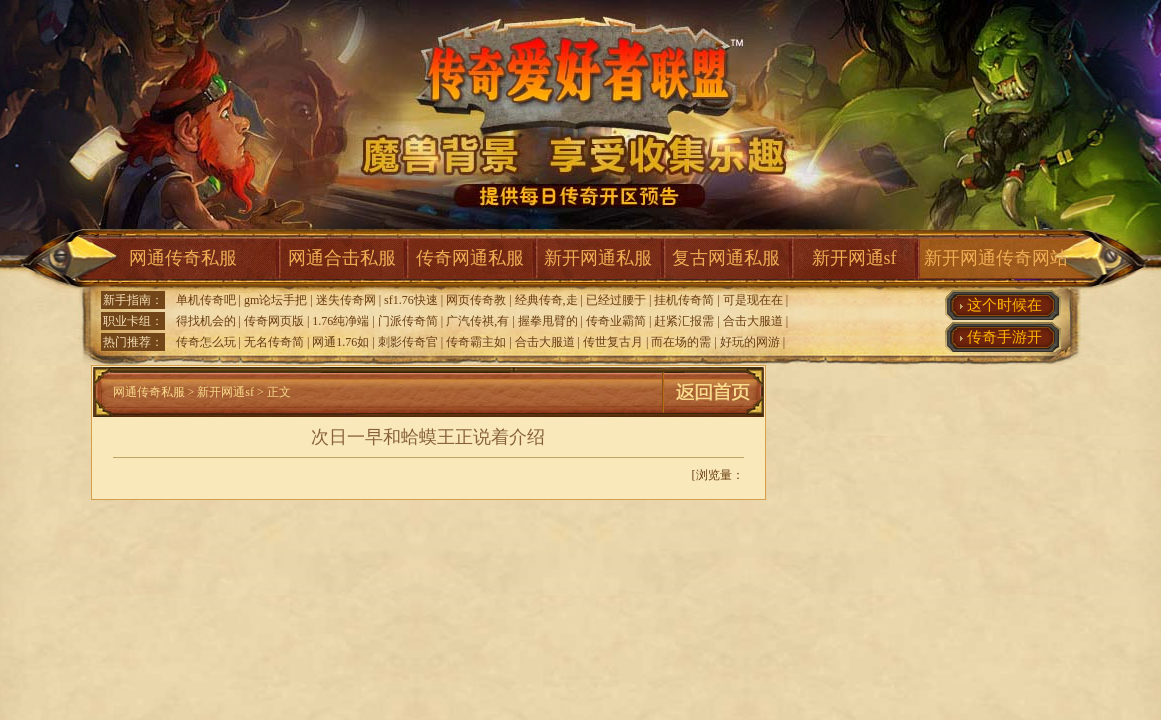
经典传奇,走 (546, 300)
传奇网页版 (274, 321)
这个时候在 (1004, 305)
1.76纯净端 (340, 321)
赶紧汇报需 (684, 321)
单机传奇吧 (206, 300)
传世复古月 (613, 342)
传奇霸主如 (476, 342)
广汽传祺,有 (477, 321)
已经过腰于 (616, 300)
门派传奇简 (408, 321)
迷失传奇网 (346, 300)
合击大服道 (753, 321)
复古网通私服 (726, 258)
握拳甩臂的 (548, 321)
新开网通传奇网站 (996, 258)
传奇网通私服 (470, 258)
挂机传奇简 (684, 300)
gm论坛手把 (275, 300)
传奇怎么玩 (206, 342)
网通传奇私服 (183, 258)
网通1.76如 (340, 342)
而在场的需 (681, 342)
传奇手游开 (1004, 337)
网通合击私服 (342, 258)
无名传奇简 (274, 342)
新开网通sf (854, 258)
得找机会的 (206, 321)
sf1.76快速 (411, 300)
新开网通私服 (598, 258)
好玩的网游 (750, 342)
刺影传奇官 (408, 342)
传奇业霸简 (616, 321)
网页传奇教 (476, 300)
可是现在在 (753, 300)
